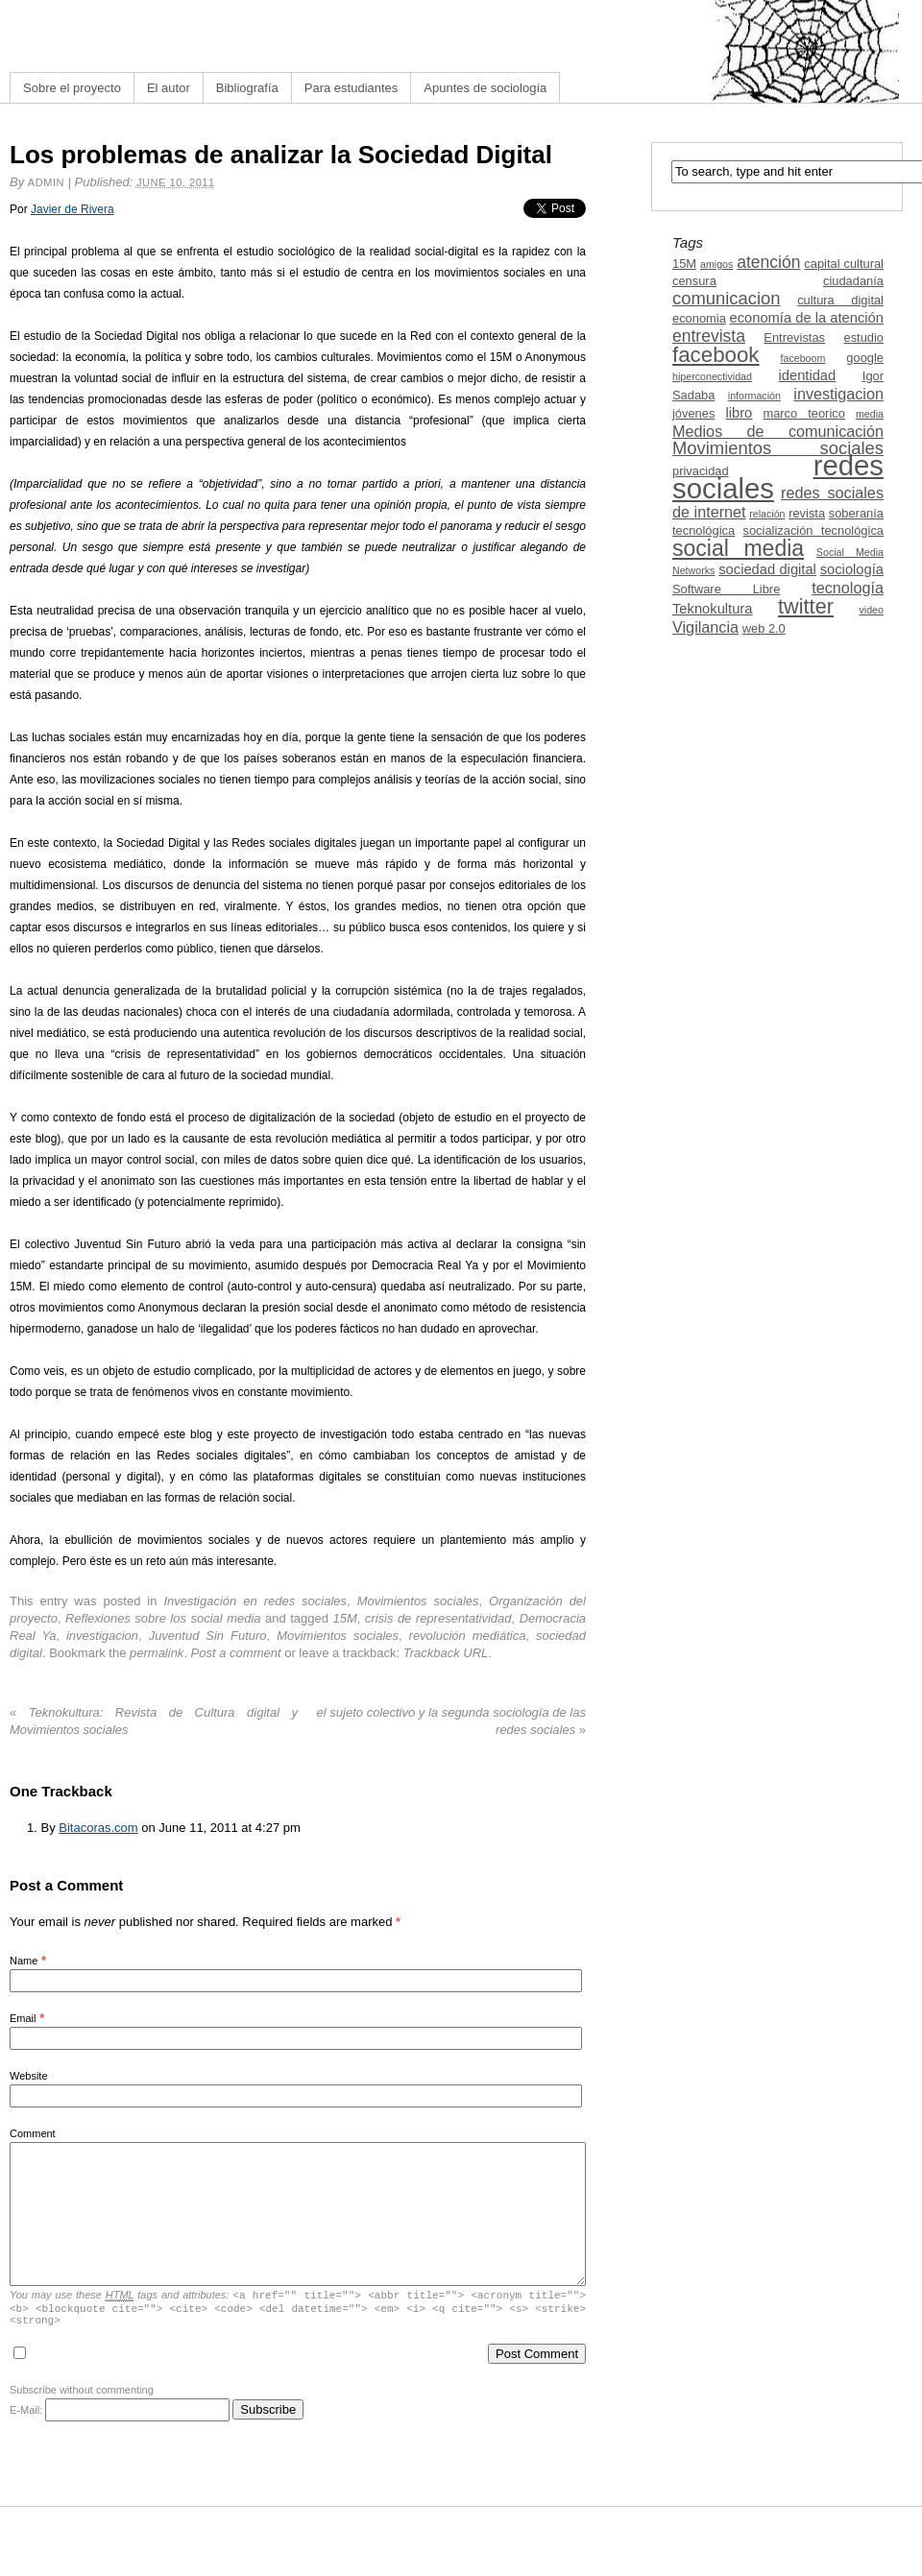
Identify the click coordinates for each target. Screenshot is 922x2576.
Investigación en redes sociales (255, 1601)
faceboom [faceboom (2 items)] (803, 358)
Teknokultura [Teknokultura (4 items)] (712, 608)
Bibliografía (247, 88)
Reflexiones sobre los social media (163, 1618)
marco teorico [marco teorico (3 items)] (803, 413)
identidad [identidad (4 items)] (808, 375)
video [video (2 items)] (872, 609)
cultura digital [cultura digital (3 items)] (840, 300)
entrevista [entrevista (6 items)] (708, 336)
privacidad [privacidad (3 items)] (700, 471)
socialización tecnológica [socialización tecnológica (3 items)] (813, 530)
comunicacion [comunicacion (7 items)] (726, 298)
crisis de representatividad (438, 1618)
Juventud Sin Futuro (208, 1635)
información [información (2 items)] (754, 395)
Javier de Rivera (72, 209)
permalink (156, 1653)
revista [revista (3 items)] (807, 513)
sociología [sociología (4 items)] (852, 569)
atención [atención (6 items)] (768, 262)
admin (46, 182)
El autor (168, 88)
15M (344, 1618)
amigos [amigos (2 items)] (716, 264)
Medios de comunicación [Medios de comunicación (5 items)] (778, 431)
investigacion (102, 1635)
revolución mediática (467, 1635)
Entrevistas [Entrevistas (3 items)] (794, 337)
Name (23, 1960)
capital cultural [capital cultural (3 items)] (844, 263)
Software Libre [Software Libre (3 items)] (726, 589)
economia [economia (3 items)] (699, 318)
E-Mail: (120, 2415)
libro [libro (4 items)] (738, 413)
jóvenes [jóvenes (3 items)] (693, 413)
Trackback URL (446, 1653)
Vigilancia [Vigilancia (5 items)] (705, 627)
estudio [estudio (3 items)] (863, 337)
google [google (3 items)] (865, 357)
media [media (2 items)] (870, 414)
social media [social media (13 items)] (738, 548)
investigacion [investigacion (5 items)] (838, 393)
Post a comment (236, 1653)
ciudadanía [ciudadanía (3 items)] (853, 281)
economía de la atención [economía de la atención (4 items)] (806, 317)
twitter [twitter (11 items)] (806, 606)
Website (29, 2076)
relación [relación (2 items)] (767, 513)
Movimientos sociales (418, 1601)
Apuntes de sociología (485, 88)
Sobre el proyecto (72, 88)
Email (23, 2018)
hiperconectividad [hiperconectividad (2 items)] (712, 376)
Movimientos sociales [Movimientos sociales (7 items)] (778, 448)
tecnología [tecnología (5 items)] (848, 587)
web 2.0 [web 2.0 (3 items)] (764, 628)
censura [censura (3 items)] (694, 281)
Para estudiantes (351, 88)
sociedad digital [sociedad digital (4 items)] (767, 569)
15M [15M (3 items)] (684, 263)
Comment (33, 2133)
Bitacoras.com (98, 1827)
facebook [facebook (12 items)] (716, 355)
